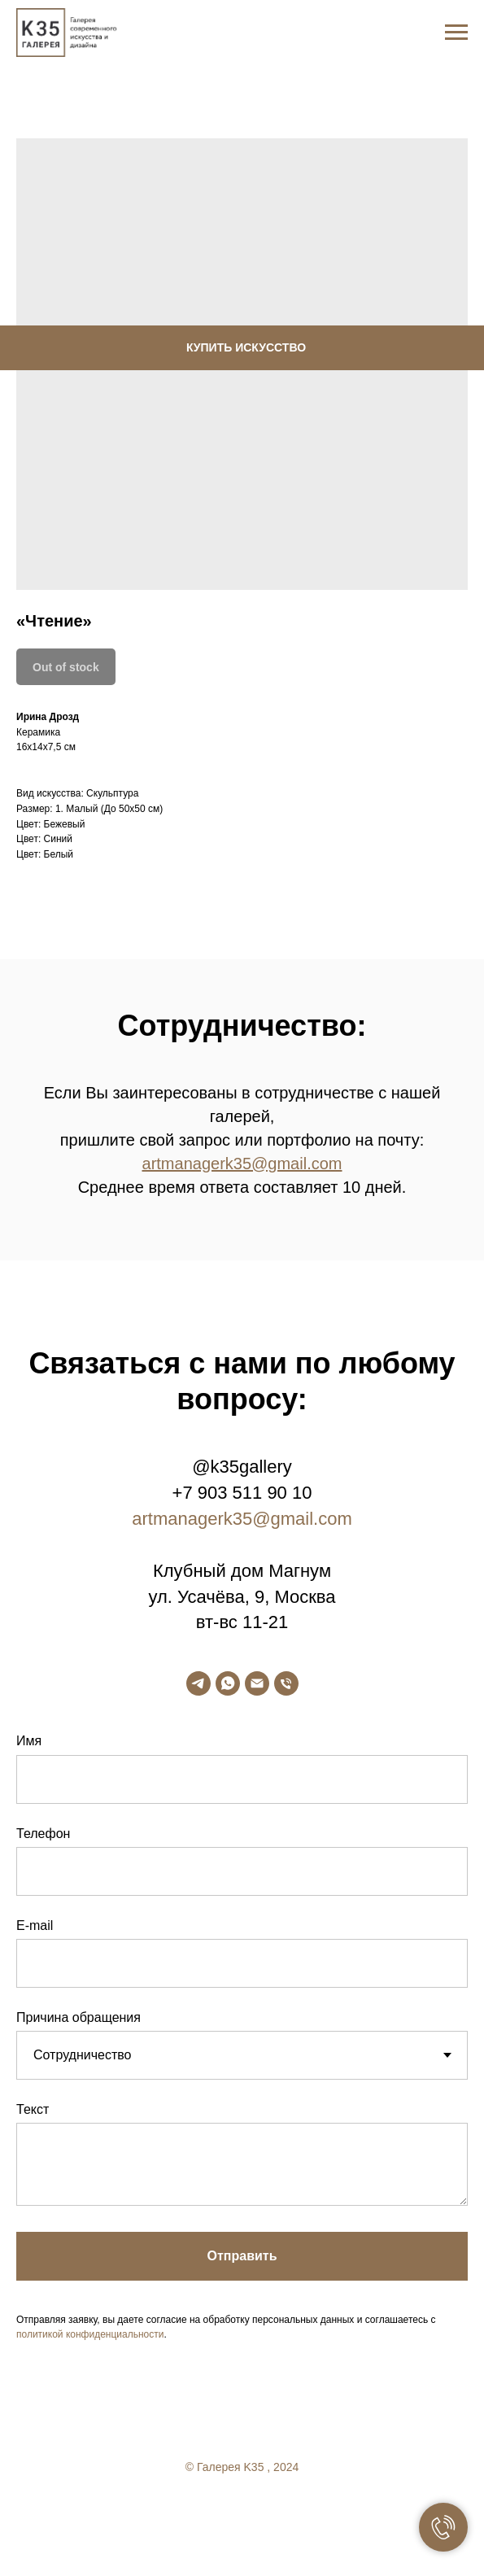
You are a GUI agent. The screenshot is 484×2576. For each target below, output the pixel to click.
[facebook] (210, 2511)
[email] (257, 1683)
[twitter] (242, 2511)
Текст (32, 2109)
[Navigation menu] (456, 32)
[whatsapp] (228, 1683)
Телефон (43, 1833)
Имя (28, 1741)
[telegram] (198, 1683)
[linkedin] (275, 2511)
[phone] (286, 1683)
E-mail (34, 1925)
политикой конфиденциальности (90, 2334)
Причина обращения (78, 2017)
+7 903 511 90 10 (242, 1492)
